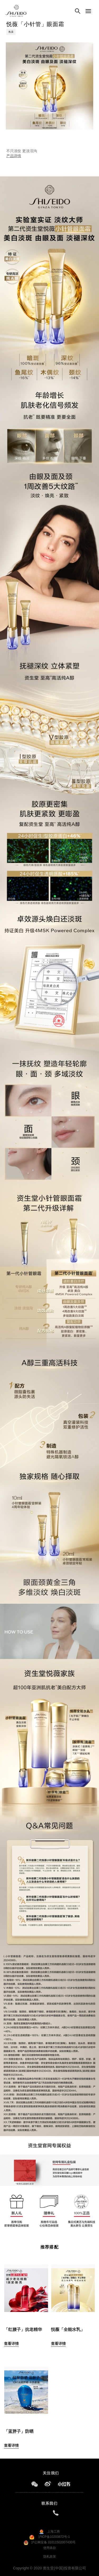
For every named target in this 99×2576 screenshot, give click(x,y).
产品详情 (13, 156)
